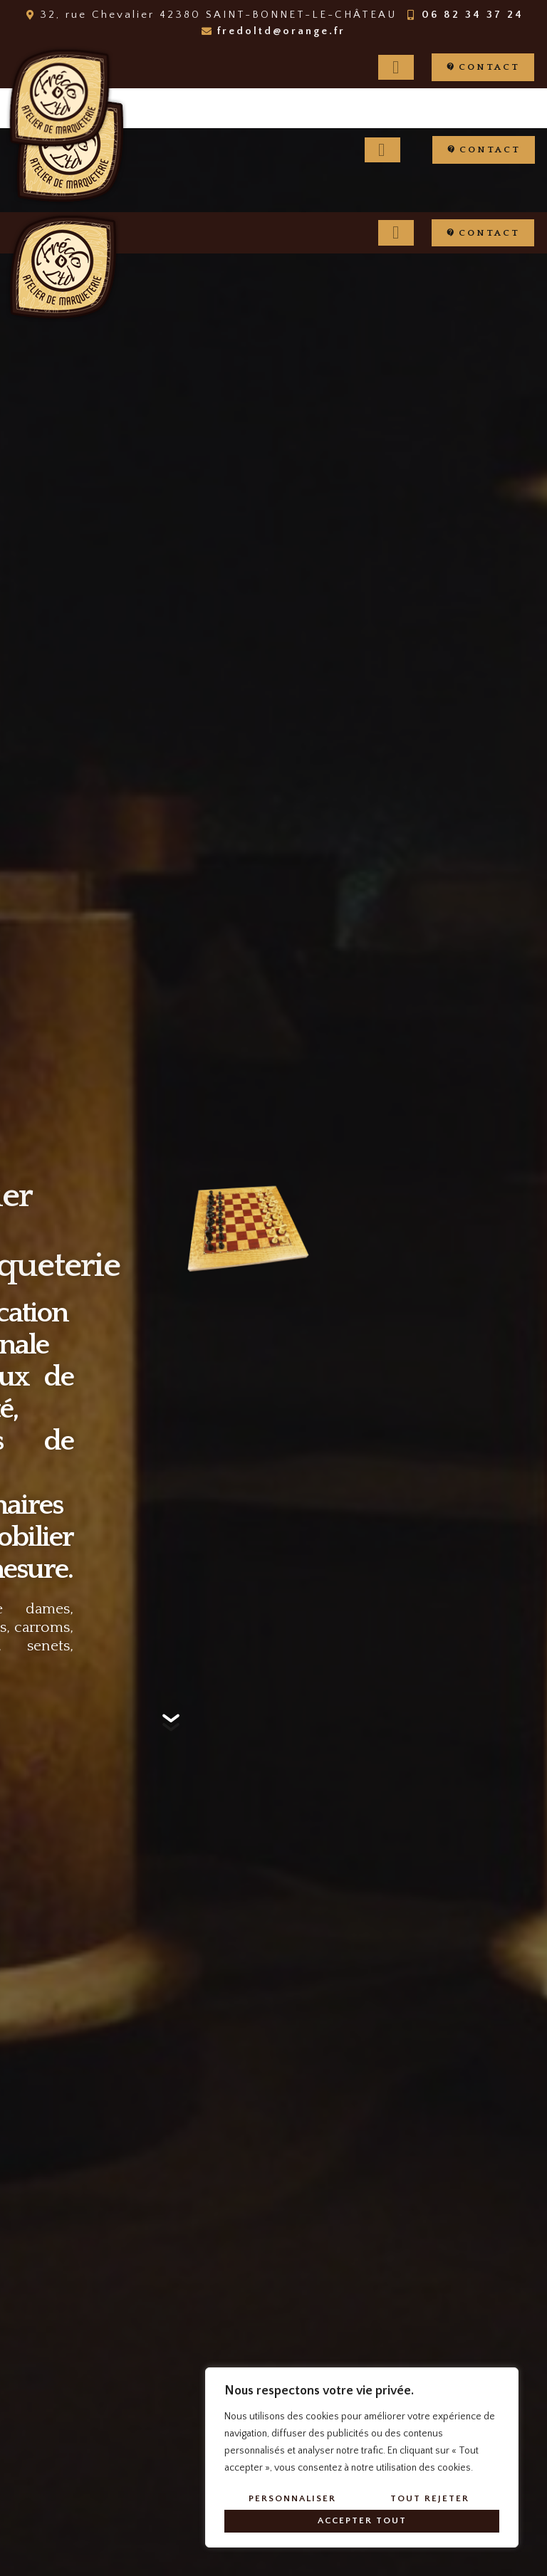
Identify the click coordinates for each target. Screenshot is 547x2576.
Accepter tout (362, 2520)
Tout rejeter (429, 2498)
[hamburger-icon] (396, 67)
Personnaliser (292, 2498)
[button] (483, 67)
